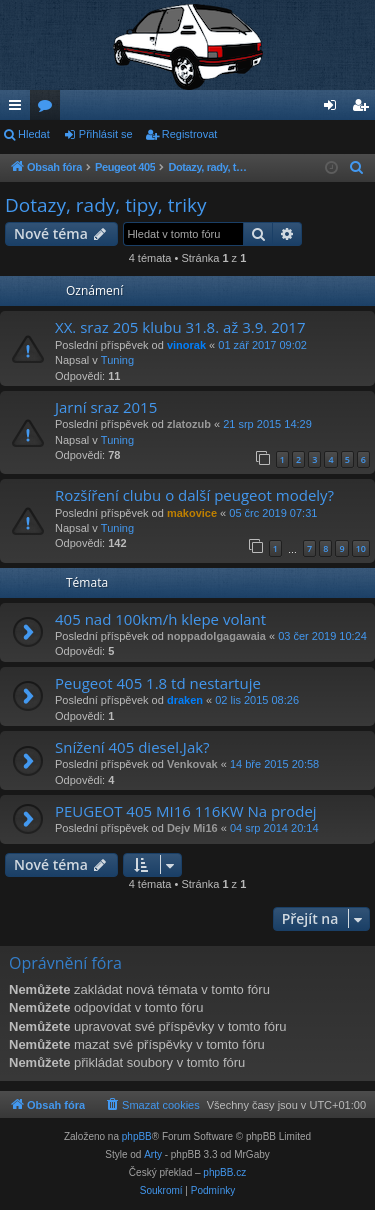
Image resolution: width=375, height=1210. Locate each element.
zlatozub (189, 424)
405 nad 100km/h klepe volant (160, 619)
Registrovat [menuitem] (364, 109)
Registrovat (190, 134)
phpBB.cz (224, 1172)
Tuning (117, 360)
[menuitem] (357, 168)
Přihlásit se (106, 134)
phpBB (137, 1136)
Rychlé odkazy (19, 109)
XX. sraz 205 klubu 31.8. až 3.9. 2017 (180, 327)
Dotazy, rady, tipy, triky (106, 205)
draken (185, 700)
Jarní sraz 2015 (106, 407)
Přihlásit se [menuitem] (334, 109)
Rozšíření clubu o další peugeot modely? (194, 495)
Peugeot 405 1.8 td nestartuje (158, 683)
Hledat (34, 134)
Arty (153, 1154)
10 (361, 548)
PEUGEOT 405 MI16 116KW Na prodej (186, 811)
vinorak (186, 345)
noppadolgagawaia (216, 636)
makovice (192, 513)
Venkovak (192, 764)
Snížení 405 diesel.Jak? (132, 747)
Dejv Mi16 (192, 828)
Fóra (49, 109)
